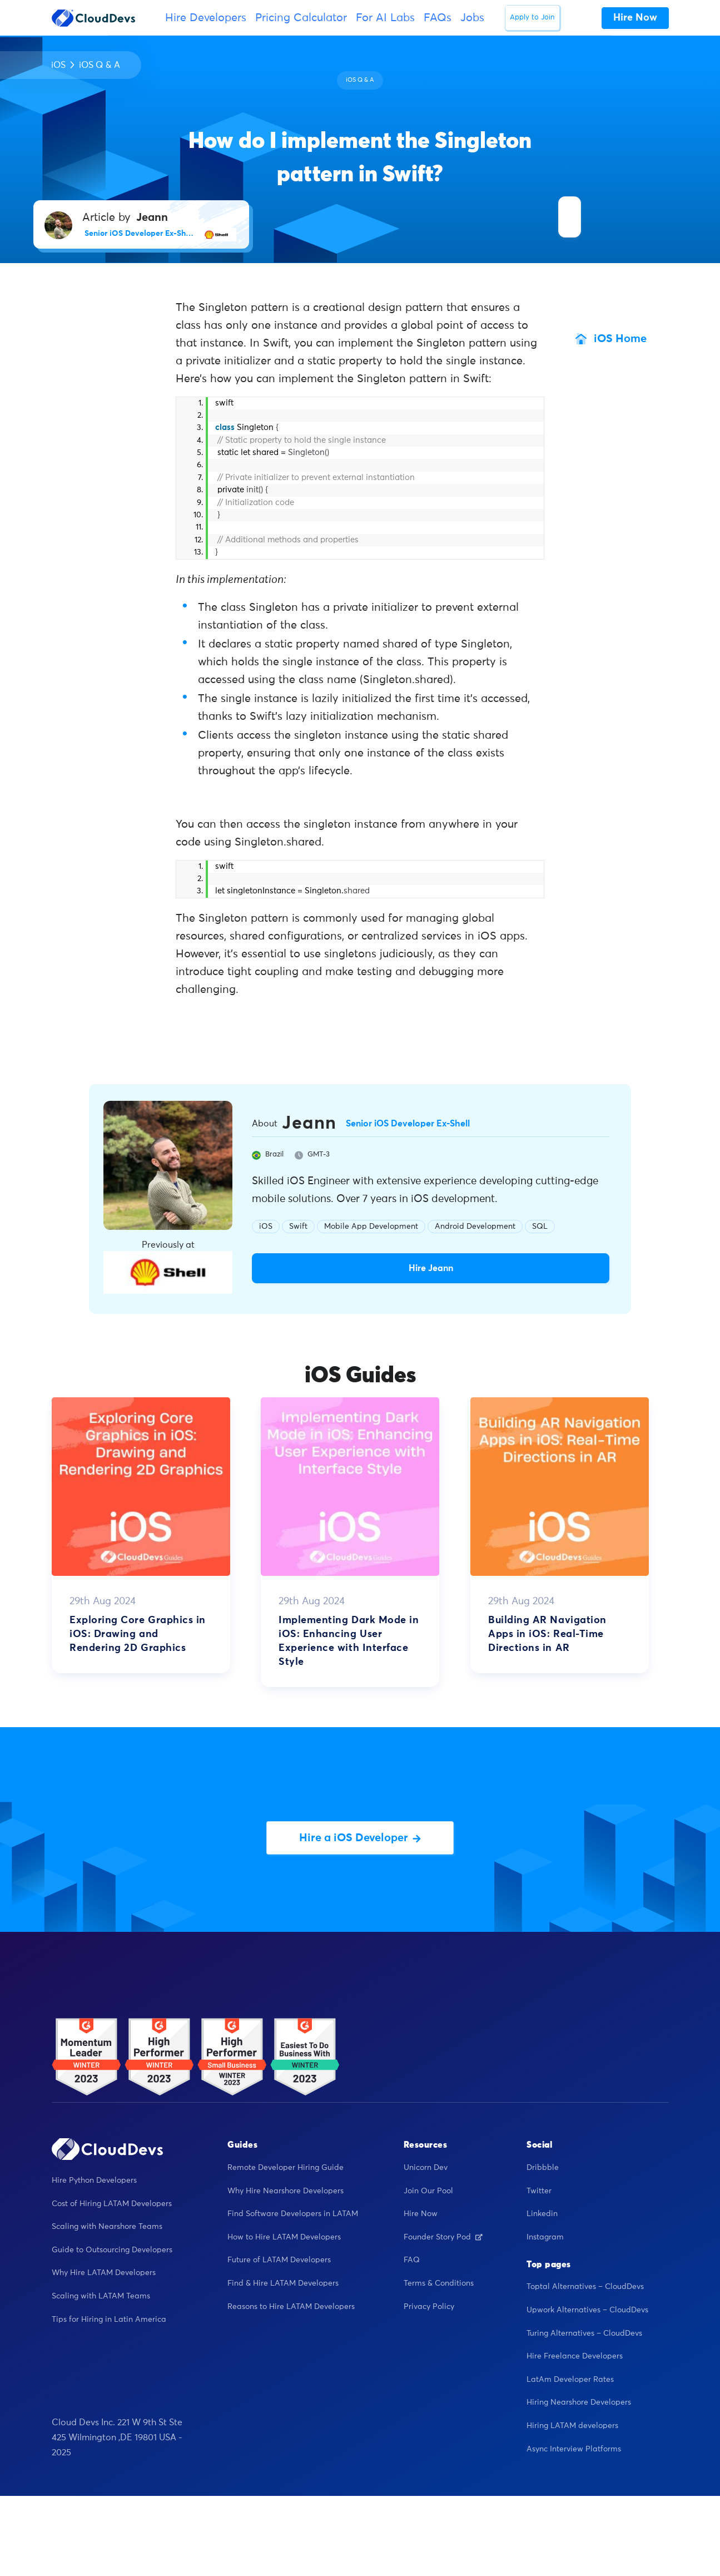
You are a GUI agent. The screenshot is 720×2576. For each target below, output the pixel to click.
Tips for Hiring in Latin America (109, 2319)
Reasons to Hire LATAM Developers (291, 2307)
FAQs (437, 17)
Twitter (539, 2191)
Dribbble (543, 2168)
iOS (58, 65)
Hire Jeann (431, 1268)
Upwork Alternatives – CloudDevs (587, 2310)
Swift (298, 1226)
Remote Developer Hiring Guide (285, 2168)
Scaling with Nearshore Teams (107, 2227)
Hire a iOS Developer (360, 1837)
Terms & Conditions (439, 2283)
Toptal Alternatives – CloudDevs (585, 2287)
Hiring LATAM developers (572, 2426)
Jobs (472, 17)
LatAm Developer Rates (570, 2380)
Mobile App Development (371, 1226)
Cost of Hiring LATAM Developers (112, 2204)
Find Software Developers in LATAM (292, 2214)
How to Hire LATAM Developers (284, 2237)
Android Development (475, 1226)
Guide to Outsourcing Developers (112, 2250)
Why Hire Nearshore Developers (285, 2191)
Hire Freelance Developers (575, 2356)
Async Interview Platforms (574, 2449)
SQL (540, 1226)
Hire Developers (205, 17)
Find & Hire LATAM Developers (283, 2283)
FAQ (412, 2260)
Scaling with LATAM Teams (101, 2296)
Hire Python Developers (94, 2180)
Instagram (545, 2237)
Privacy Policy (429, 2307)
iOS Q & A (99, 65)
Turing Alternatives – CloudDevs (584, 2333)
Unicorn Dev (426, 2168)
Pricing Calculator (301, 17)
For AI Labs (385, 17)
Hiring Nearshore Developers (579, 2402)
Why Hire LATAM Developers (104, 2273)
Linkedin (542, 2214)
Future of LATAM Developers (279, 2260)
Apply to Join (532, 17)
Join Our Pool (428, 2191)
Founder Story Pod (443, 2237)
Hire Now (421, 2214)
